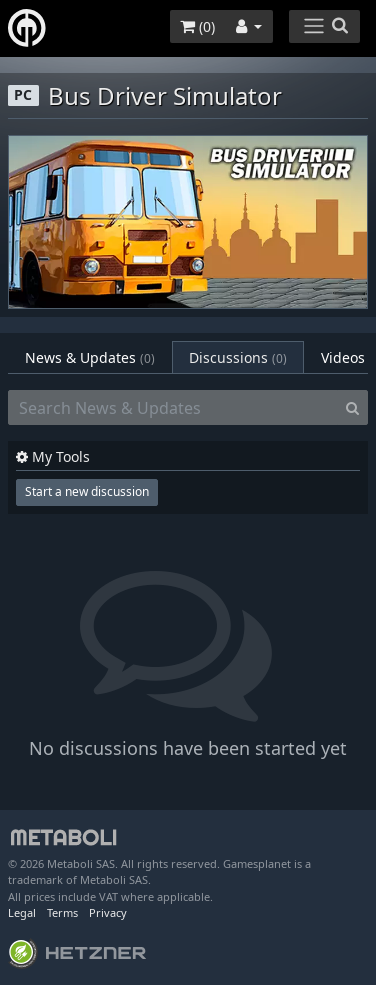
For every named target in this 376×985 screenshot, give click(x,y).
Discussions (238, 357)
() (197, 26)
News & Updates (90, 357)
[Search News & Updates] (173, 408)
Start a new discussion (87, 491)
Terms (62, 912)
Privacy (108, 912)
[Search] (352, 408)
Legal (22, 912)
